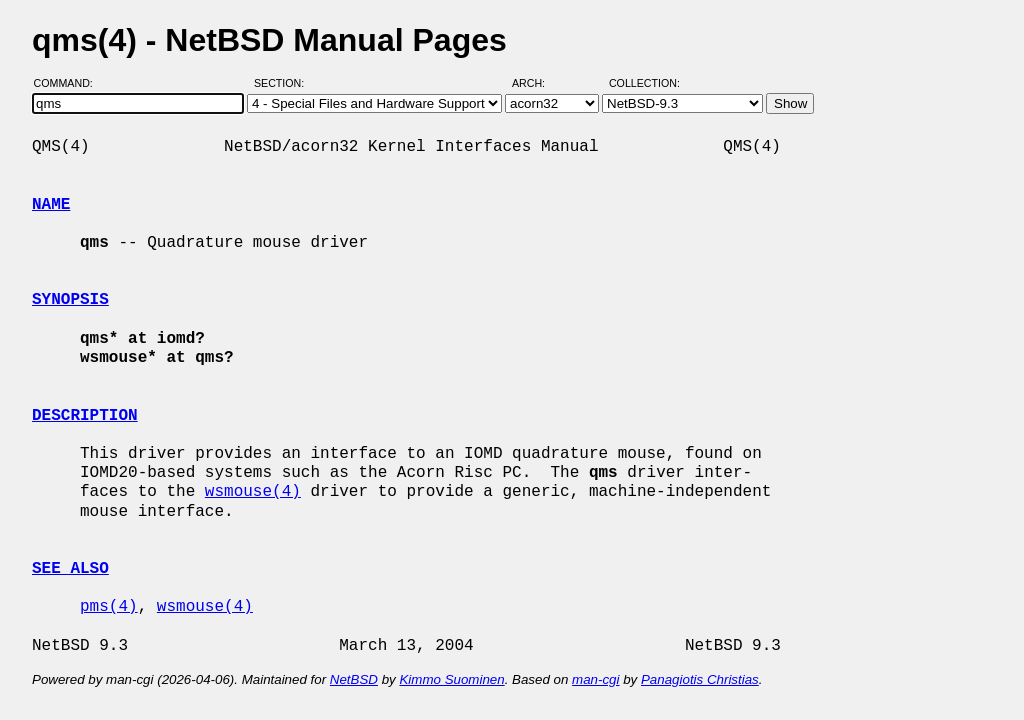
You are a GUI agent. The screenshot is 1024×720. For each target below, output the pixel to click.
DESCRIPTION (85, 416)
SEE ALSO (70, 569)
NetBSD (354, 679)
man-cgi (595, 679)
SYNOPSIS (70, 300)
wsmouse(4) (253, 492)
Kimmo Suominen (451, 679)
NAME (51, 205)
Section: (283, 83)
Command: (69, 83)
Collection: (644, 83)
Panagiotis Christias (700, 679)
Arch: (537, 83)
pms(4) (109, 607)
